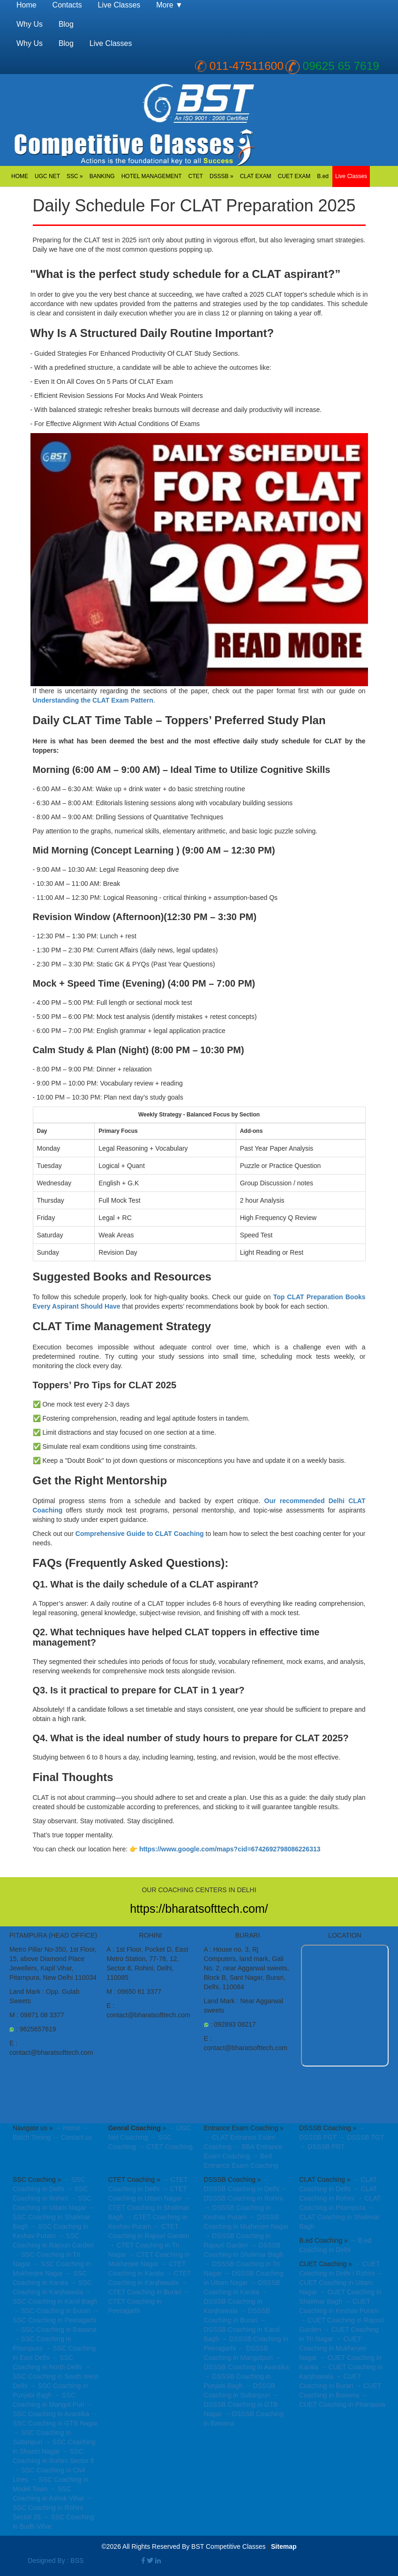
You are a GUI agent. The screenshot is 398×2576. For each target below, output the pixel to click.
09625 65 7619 (341, 66)
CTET (195, 176)
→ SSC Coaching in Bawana (55, 2329)
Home (26, 5)
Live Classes (351, 176)
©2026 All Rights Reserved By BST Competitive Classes (183, 2546)
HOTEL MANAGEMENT (151, 176)
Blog (66, 24)
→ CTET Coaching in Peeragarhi (148, 2301)
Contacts (67, 5)
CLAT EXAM (255, 176)
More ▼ (169, 5)
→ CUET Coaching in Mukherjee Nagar (332, 2348)
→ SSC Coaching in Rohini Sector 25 (52, 2507)
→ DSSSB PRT (322, 2146)
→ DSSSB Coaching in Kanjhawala (235, 2301)
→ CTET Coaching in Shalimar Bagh (149, 2207)
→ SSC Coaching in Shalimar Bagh (54, 2217)
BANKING (102, 176)
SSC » (75, 176)
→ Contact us (72, 2137)
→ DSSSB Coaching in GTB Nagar (240, 2404)
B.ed (323, 176)
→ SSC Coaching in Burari (51, 2310)
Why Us (29, 24)
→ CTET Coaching (165, 2146)
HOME (19, 176)
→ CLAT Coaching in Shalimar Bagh (339, 2217)
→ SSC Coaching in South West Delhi (55, 2376)
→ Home (67, 2128)
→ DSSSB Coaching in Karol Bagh (241, 2329)
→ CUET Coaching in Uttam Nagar (341, 2282)
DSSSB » (221, 176)
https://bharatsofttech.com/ (199, 1908)
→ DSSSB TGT (361, 2137)
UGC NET (47, 176)
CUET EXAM (294, 176)
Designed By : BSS (55, 2560)
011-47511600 (247, 66)
